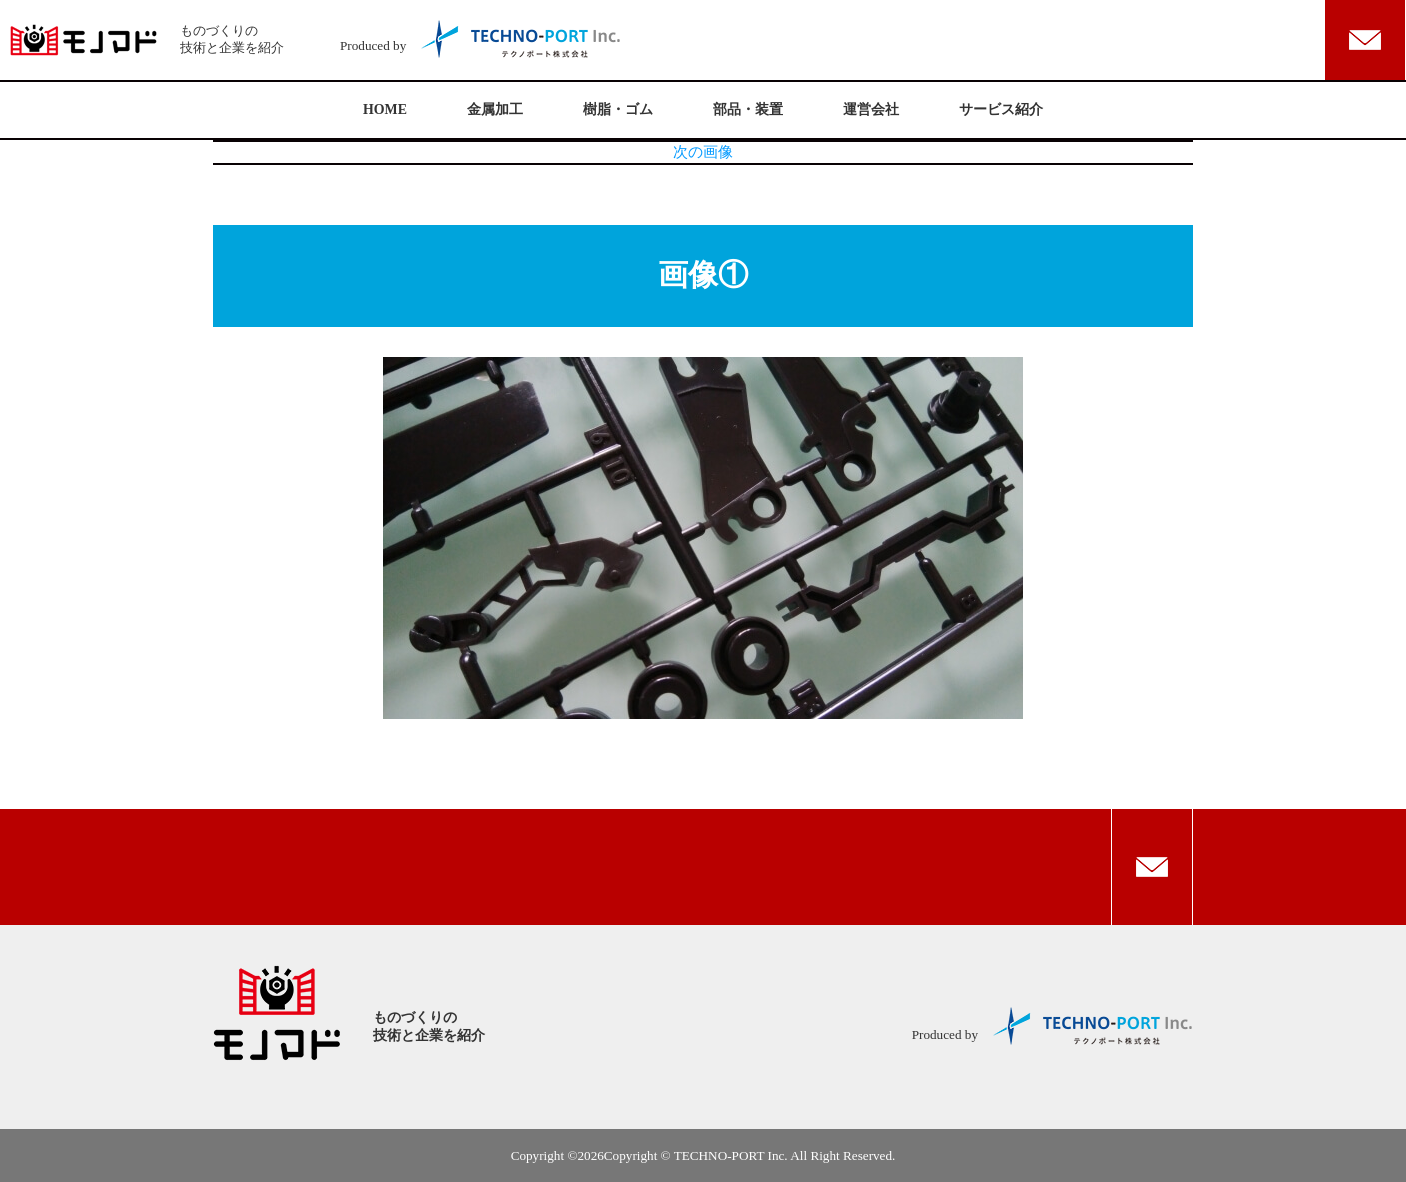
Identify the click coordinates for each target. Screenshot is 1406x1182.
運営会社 (871, 109)
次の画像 (703, 151)
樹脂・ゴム (618, 109)
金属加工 (495, 109)
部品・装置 (748, 109)
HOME (385, 109)
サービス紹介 (1001, 109)
